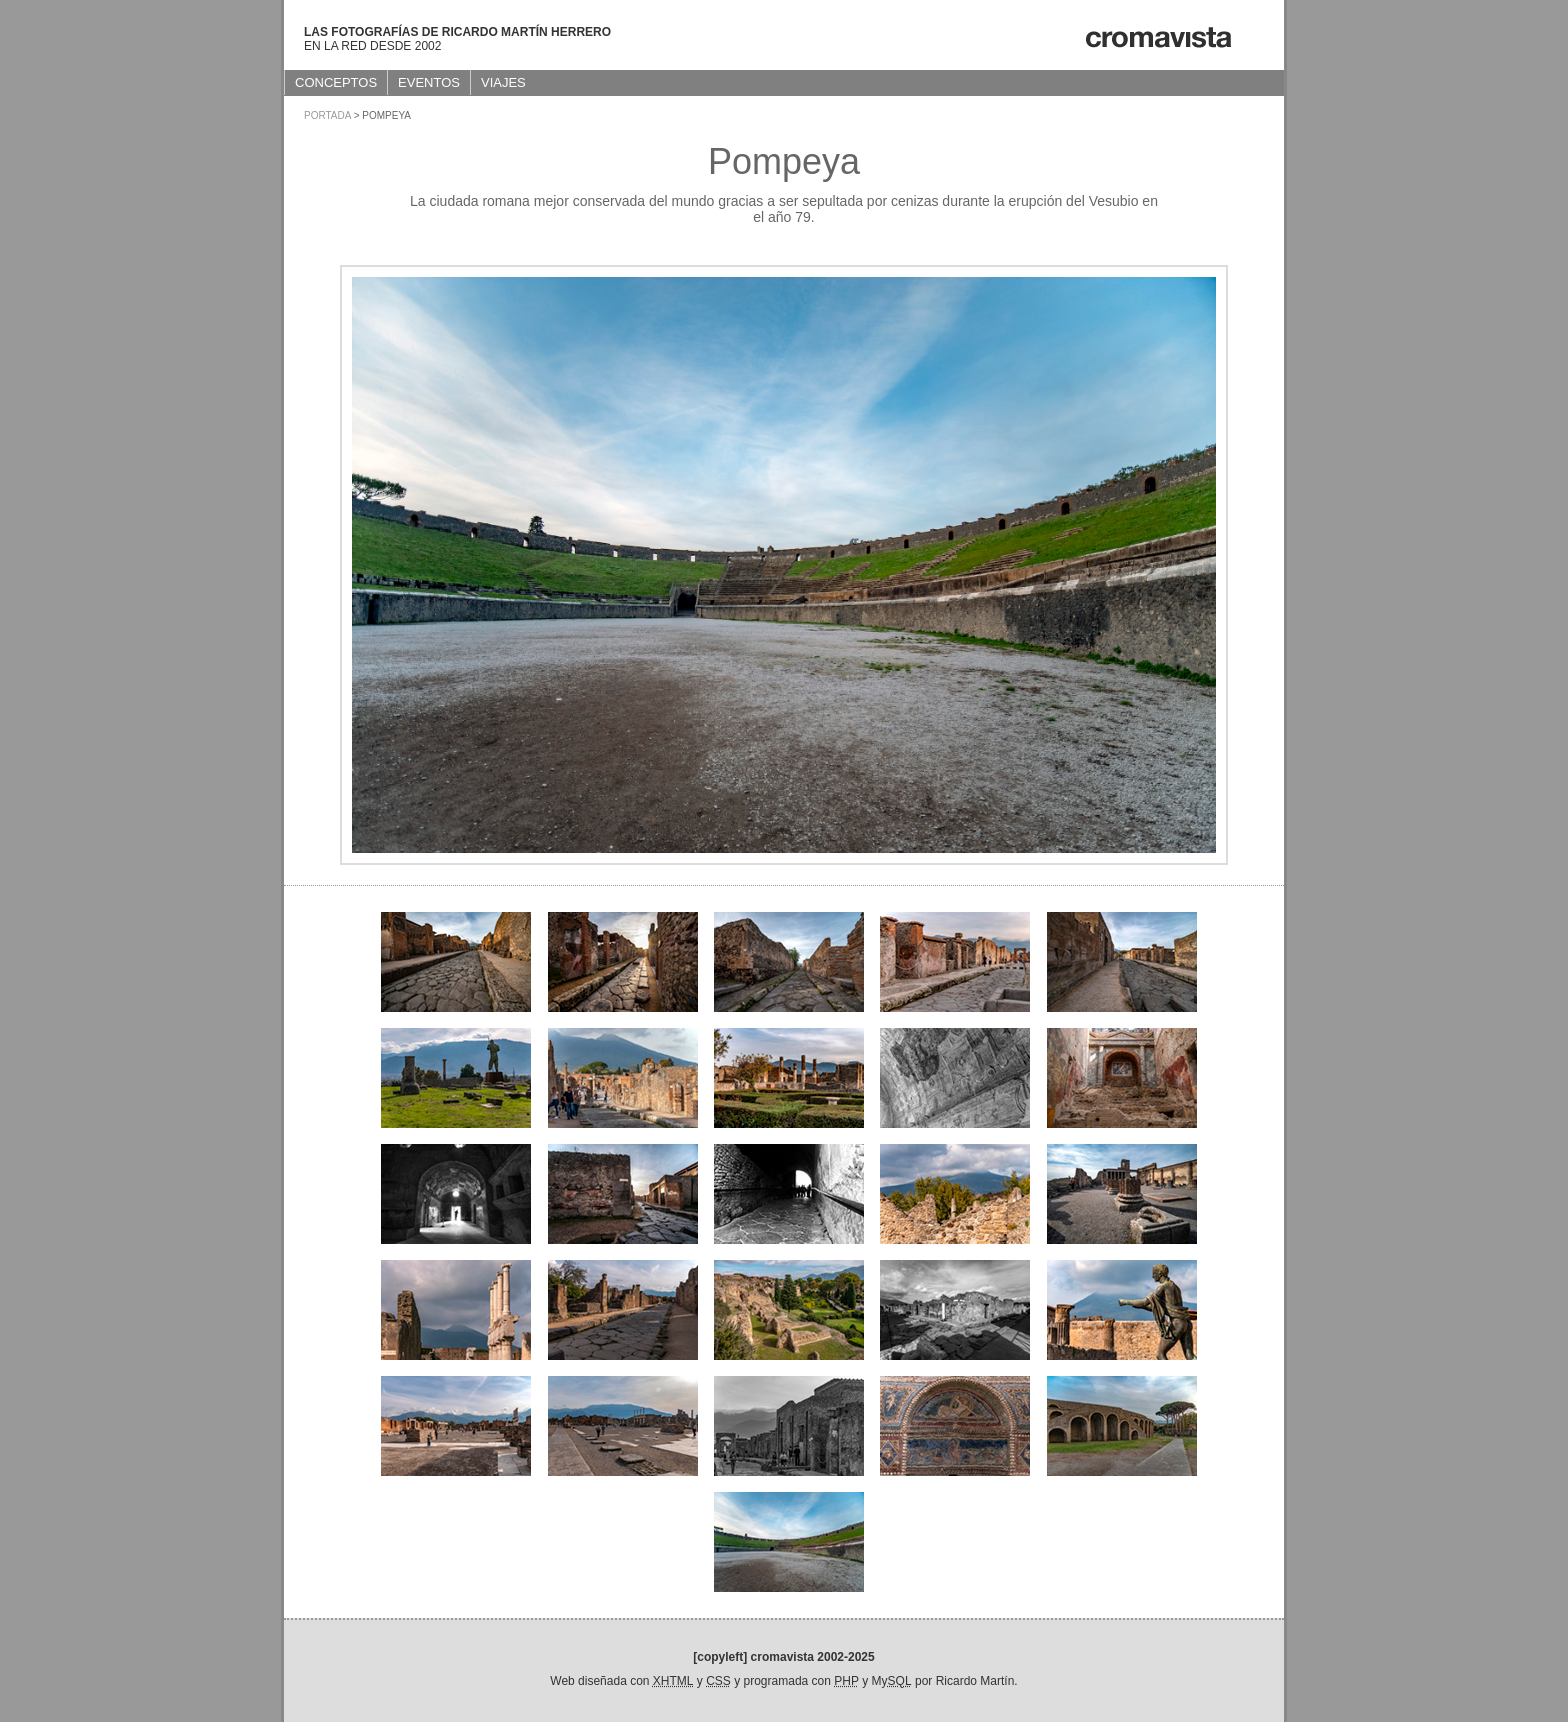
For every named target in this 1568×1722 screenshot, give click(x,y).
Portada (327, 115)
